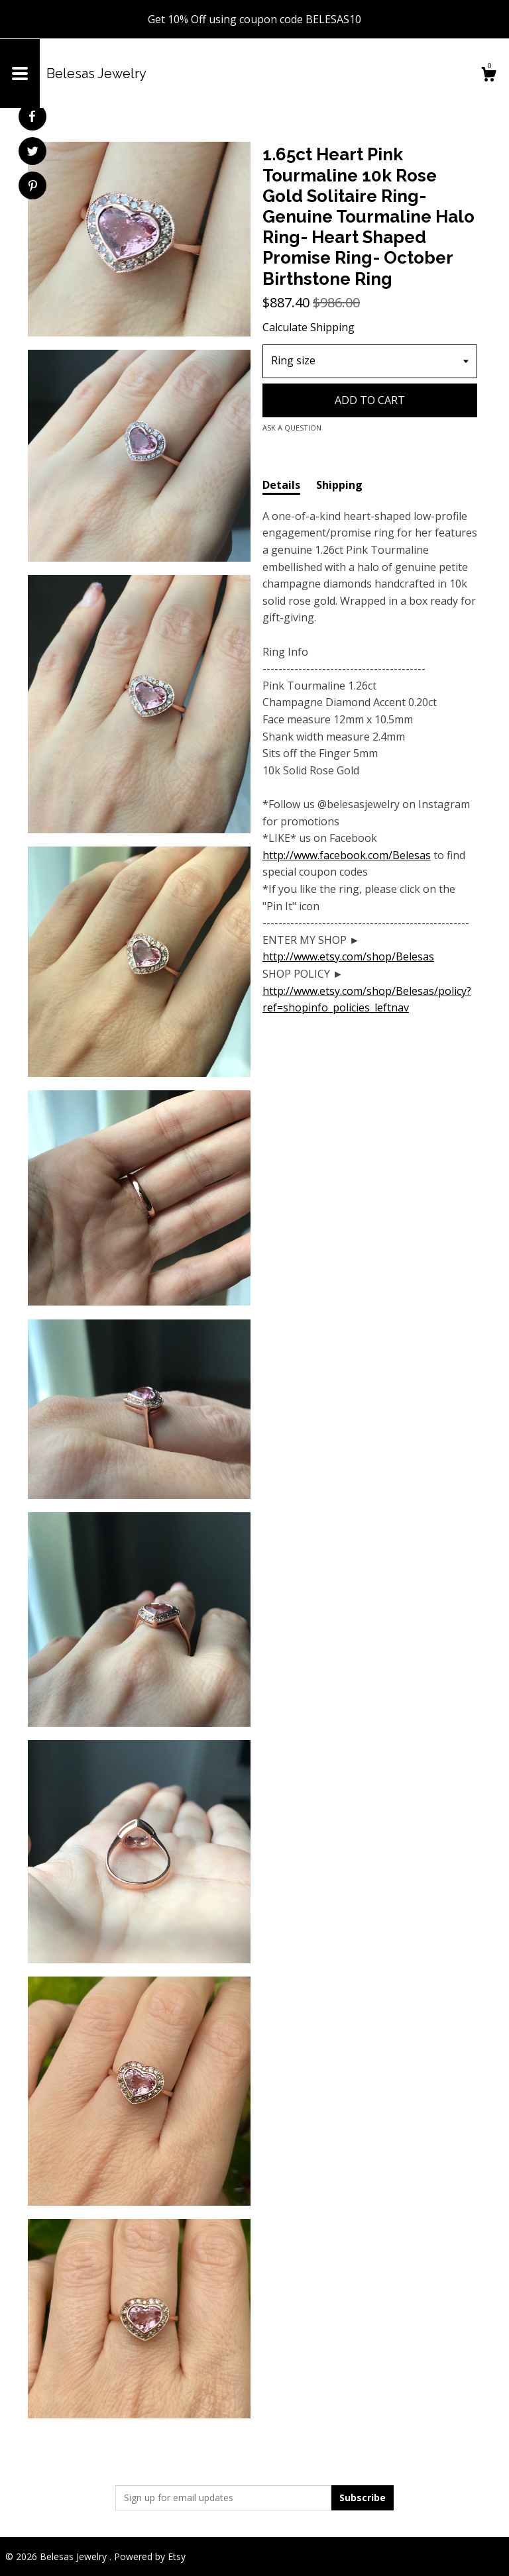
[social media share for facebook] (32, 116)
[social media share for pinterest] (32, 187)
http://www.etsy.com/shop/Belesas (348, 956)
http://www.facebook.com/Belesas (346, 855)
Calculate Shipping (308, 327)
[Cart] (488, 76)
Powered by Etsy (150, 2556)
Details (281, 485)
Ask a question (291, 428)
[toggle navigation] (20, 73)
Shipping (339, 485)
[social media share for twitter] (32, 152)
